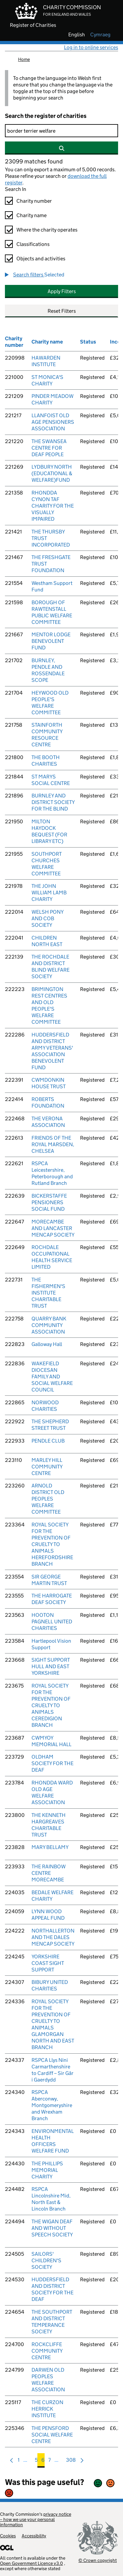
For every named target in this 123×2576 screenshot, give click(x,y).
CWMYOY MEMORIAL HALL (51, 1741)
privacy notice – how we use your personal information (35, 2519)
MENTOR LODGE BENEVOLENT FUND (51, 641)
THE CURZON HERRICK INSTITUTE (47, 2408)
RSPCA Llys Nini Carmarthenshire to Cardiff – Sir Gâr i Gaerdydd (52, 2070)
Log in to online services (91, 47)
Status (88, 342)
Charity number (34, 201)
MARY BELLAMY (50, 1847)
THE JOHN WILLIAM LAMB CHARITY (49, 892)
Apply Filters (62, 291)
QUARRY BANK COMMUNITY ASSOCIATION (48, 1325)
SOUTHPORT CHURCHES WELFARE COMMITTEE (46, 864)
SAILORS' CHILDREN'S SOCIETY (46, 2260)
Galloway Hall (46, 1344)
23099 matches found (34, 161)
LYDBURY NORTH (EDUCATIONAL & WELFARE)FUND (51, 473)
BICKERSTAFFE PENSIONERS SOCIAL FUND (49, 1202)
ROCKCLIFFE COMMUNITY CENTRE (46, 2351)
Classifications (33, 244)
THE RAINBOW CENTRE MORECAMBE (48, 1873)
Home (24, 59)
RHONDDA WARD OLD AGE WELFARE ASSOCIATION (52, 1792)
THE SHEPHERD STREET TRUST (50, 1424)
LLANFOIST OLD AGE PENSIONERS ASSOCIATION (52, 422)
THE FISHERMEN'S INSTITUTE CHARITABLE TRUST (48, 1293)
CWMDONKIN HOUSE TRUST (48, 1083)
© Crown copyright (97, 2560)
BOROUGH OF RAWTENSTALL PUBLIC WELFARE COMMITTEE (51, 612)
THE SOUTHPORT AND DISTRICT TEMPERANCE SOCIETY (51, 2322)
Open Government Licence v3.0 (31, 2563)
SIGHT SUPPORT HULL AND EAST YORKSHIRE (50, 1666)
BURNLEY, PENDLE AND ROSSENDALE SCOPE (48, 670)
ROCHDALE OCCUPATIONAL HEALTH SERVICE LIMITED (51, 1257)
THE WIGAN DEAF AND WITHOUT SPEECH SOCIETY (52, 2228)
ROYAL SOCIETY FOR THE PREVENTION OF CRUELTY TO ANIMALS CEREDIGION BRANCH (51, 1705)
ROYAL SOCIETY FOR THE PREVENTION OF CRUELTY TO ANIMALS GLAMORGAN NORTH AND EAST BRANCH (52, 2024)
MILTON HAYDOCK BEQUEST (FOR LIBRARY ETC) (49, 831)
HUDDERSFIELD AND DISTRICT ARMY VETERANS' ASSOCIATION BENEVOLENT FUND (52, 1051)
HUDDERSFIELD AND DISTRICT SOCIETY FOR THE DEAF (52, 2289)
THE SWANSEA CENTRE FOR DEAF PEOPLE (49, 447)
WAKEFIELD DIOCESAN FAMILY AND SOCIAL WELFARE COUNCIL (52, 1376)
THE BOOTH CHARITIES (45, 760)
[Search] (61, 130)
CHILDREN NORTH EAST (46, 941)
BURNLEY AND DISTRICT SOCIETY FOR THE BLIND (52, 802)
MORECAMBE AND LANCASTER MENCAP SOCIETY (52, 1228)
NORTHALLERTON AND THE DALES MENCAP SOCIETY (52, 1937)
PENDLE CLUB (48, 1441)
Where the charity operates (46, 230)
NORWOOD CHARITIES (45, 1405)
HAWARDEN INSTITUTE (45, 361)
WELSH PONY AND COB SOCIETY (47, 918)
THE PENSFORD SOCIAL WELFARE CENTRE (52, 2434)
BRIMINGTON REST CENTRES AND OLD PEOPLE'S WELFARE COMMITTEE (49, 1005)
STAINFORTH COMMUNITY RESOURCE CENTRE (46, 735)
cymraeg (100, 35)
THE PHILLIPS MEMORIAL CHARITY (47, 2170)
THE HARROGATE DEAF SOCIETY (51, 1599)
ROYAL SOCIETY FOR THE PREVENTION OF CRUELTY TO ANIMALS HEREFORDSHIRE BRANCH (52, 1544)
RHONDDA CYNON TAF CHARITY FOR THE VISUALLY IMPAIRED (52, 506)
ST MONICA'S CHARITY (47, 380)
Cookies (8, 2536)
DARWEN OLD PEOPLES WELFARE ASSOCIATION (48, 2380)
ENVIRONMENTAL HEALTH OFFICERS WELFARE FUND (52, 2141)
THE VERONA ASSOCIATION (48, 1121)
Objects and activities (40, 258)
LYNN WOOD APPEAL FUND (48, 1914)
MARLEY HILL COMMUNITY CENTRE (46, 1466)
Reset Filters (62, 311)
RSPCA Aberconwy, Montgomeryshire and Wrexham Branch (51, 2105)
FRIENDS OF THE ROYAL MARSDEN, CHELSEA (52, 1144)
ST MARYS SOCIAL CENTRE (50, 780)
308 (71, 2461)
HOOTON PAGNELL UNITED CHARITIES (51, 1621)
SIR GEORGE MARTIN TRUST (49, 1580)
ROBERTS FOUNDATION (47, 1102)
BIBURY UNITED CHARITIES (49, 1985)
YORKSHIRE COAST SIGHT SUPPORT (47, 1963)
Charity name (31, 215)
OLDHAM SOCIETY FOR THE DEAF (52, 1763)
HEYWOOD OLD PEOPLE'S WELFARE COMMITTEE (50, 703)
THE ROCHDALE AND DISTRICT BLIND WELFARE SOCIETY (50, 967)
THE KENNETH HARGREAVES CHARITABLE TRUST (48, 1825)
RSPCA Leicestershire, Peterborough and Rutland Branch (52, 1173)
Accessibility (34, 2536)
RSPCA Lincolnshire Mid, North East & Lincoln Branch (51, 2199)
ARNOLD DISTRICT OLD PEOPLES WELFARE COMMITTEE (47, 1499)
